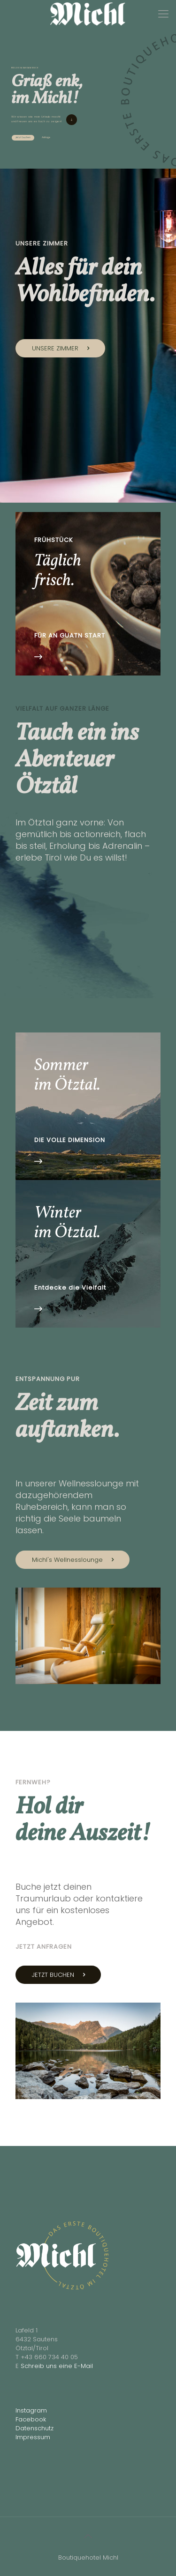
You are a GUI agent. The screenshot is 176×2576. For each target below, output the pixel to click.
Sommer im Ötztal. (67, 1075)
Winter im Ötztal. (67, 1223)
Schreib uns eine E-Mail (57, 2365)
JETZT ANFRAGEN (43, 1946)
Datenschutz (34, 2428)
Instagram (31, 2410)
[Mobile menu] (163, 14)
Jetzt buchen (23, 137)
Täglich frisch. (57, 571)
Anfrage (46, 137)
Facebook (30, 2419)
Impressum (32, 2437)
